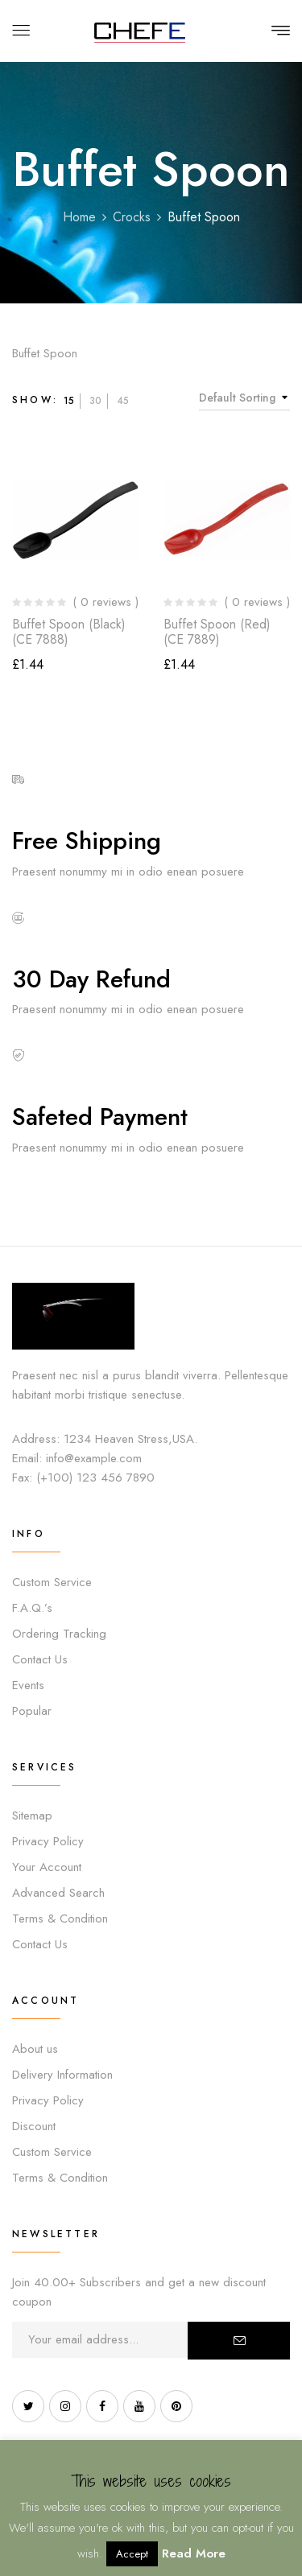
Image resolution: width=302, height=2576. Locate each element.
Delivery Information (62, 2074)
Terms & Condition (60, 1918)
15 (69, 401)
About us (35, 2049)
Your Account (46, 1867)
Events (28, 1685)
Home (79, 217)
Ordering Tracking (59, 1633)
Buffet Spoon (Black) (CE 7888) (69, 632)
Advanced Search (58, 1893)
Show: (35, 400)
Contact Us (40, 1659)
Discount (34, 2126)
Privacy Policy (48, 1841)
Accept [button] (132, 2554)
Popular (32, 1711)
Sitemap (32, 1815)
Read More (193, 2553)
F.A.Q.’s (32, 1608)
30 (95, 401)
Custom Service (52, 1582)
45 (123, 401)
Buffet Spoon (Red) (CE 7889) (217, 632)
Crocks (132, 217)
